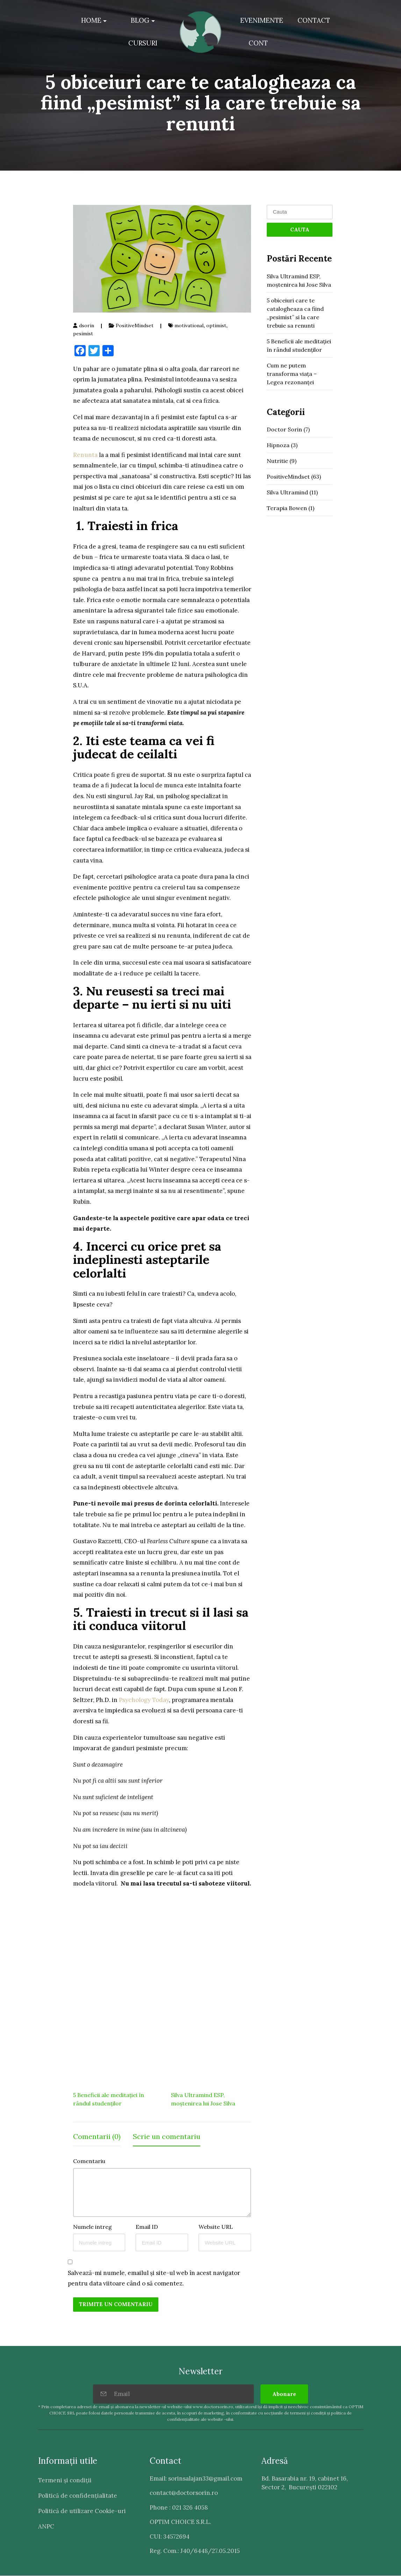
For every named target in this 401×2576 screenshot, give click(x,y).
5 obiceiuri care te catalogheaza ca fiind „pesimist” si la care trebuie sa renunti (295, 313)
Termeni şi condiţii (65, 2480)
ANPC (46, 2526)
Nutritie (277, 460)
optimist (216, 325)
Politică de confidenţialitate (77, 2495)
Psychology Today (144, 1700)
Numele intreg (92, 2227)
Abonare (284, 2394)
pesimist (83, 333)
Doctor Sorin (284, 429)
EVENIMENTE (261, 20)
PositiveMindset (134, 325)
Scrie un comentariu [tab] (166, 2136)
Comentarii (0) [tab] (97, 2136)
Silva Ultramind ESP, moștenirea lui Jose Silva (299, 280)
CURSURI (142, 43)
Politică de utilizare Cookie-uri (82, 2511)
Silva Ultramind (287, 492)
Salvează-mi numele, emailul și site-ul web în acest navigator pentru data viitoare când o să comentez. (154, 2278)
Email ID (147, 2227)
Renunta (85, 455)
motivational (188, 325)
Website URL (216, 2227)
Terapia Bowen (287, 508)
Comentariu (89, 2161)
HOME (91, 20)
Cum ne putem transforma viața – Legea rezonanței (292, 374)
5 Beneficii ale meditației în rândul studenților (299, 345)
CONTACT (314, 20)
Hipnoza (278, 445)
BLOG (140, 20)
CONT (258, 43)
